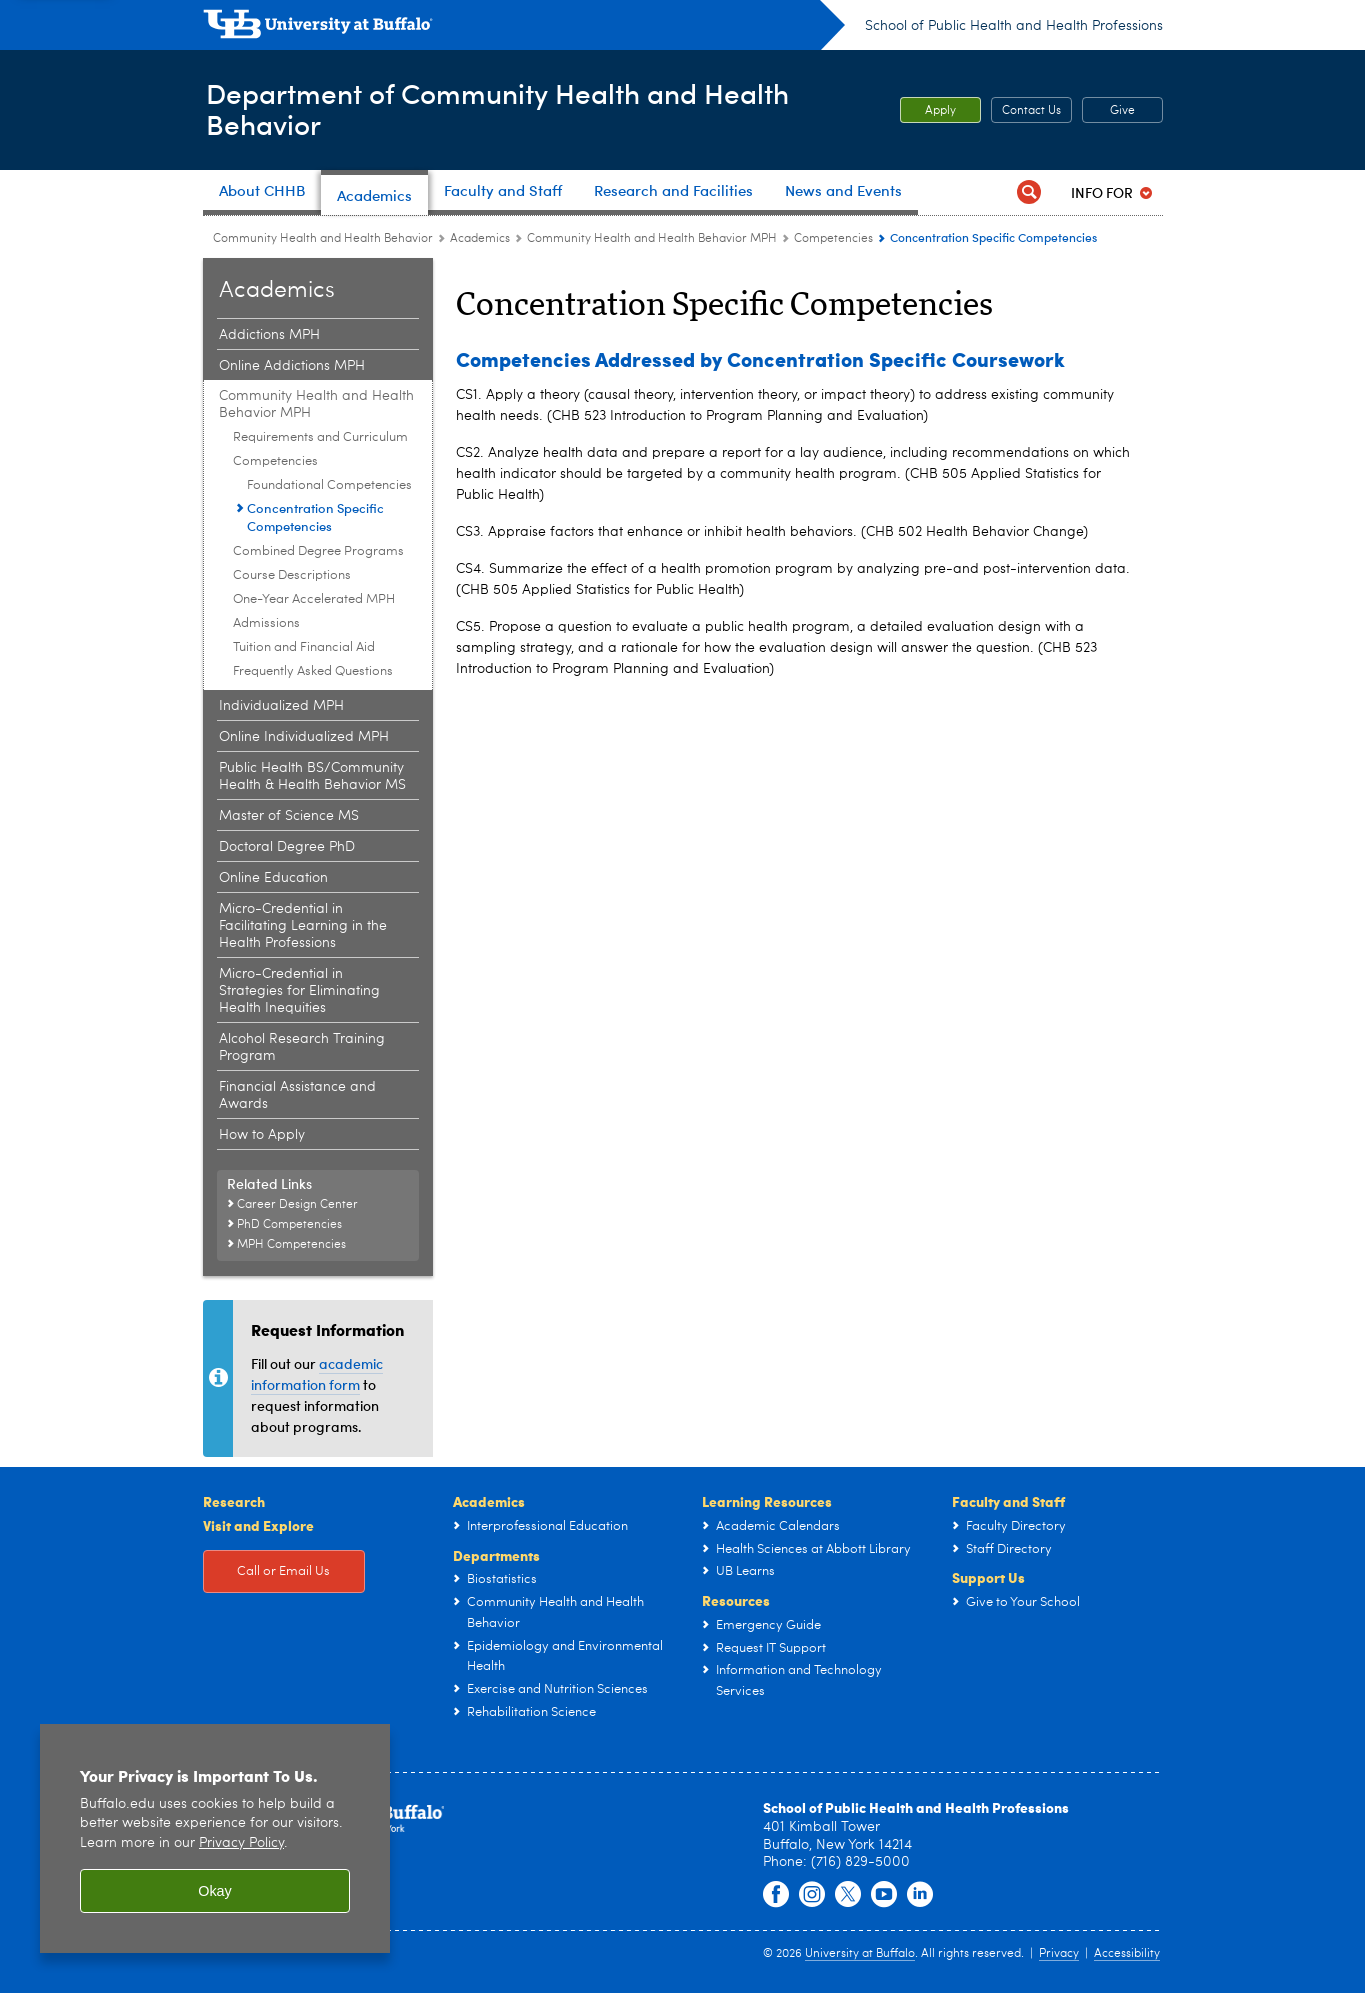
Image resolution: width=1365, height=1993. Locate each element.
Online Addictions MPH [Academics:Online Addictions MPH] (292, 366)
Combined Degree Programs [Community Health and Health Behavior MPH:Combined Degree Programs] (318, 551)
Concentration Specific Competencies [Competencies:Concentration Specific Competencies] (315, 517)
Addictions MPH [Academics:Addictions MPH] (269, 335)
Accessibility (1127, 1954)
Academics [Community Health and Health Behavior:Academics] (480, 239)
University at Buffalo (860, 1954)
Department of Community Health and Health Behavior (512, 108)
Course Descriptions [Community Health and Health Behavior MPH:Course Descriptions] (292, 575)
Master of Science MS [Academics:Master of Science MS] (289, 816)
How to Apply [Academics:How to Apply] (262, 1135)
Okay (215, 1891)
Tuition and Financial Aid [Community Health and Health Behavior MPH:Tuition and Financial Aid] (304, 647)
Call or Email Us (283, 1571)
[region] (215, 1838)
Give (1122, 111)
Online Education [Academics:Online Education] (273, 878)
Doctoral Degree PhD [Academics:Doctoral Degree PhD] (287, 847)
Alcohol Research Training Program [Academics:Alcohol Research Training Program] (302, 1047)
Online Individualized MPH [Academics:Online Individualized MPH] (304, 737)
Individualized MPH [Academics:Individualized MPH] (281, 706)
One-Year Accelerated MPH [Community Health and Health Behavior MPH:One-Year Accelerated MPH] (314, 599)
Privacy (1059, 1954)
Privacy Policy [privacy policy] (241, 1843)
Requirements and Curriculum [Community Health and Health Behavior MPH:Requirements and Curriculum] (320, 437)
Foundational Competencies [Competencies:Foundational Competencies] (329, 485)
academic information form (317, 1374)
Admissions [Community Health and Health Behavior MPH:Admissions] (266, 623)
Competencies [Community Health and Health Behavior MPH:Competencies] (833, 239)
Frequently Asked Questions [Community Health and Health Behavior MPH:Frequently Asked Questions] (313, 671)
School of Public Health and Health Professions (1014, 26)
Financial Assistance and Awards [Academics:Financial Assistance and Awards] (297, 1095)
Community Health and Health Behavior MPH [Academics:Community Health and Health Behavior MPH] (652, 239)
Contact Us (1031, 111)
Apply (940, 111)
